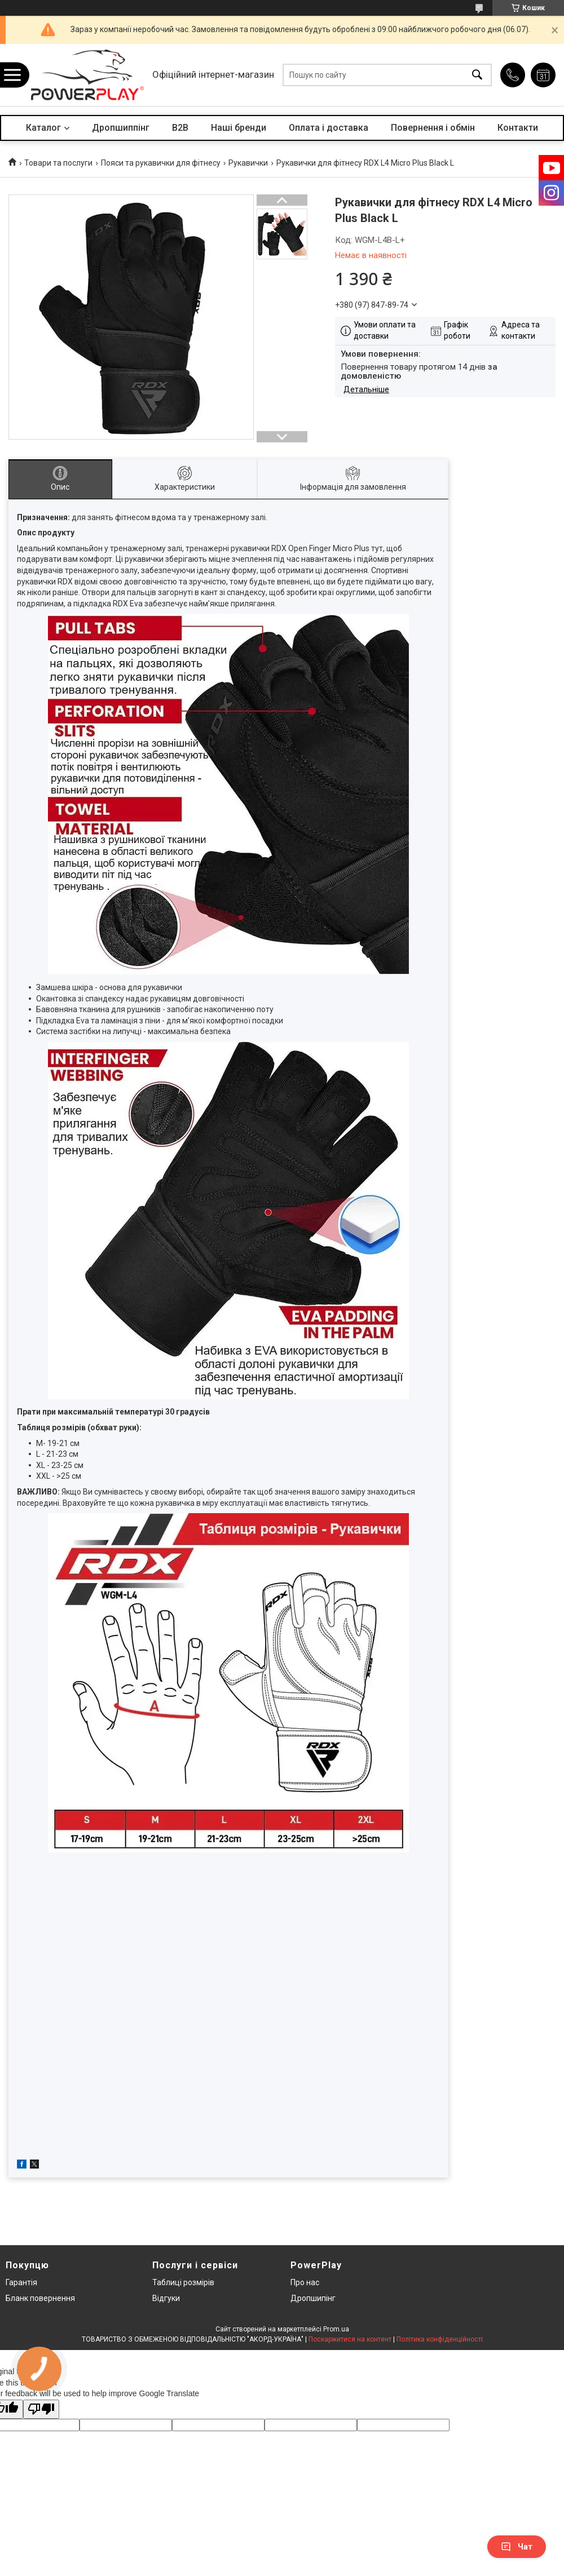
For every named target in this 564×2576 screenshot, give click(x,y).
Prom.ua (336, 2329)
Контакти (517, 127)
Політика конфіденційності (439, 2339)
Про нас (304, 2282)
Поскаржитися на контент (350, 2339)
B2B (180, 127)
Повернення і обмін (433, 127)
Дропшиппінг (120, 127)
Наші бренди (238, 127)
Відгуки (166, 2298)
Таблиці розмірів (183, 2282)
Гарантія (21, 2282)
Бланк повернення (40, 2298)
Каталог (43, 127)
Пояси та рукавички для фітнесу (161, 162)
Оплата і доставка (328, 127)
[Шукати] (477, 75)
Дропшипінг (313, 2298)
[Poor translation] (41, 2409)
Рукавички (248, 162)
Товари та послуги (58, 162)
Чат (516, 2547)
